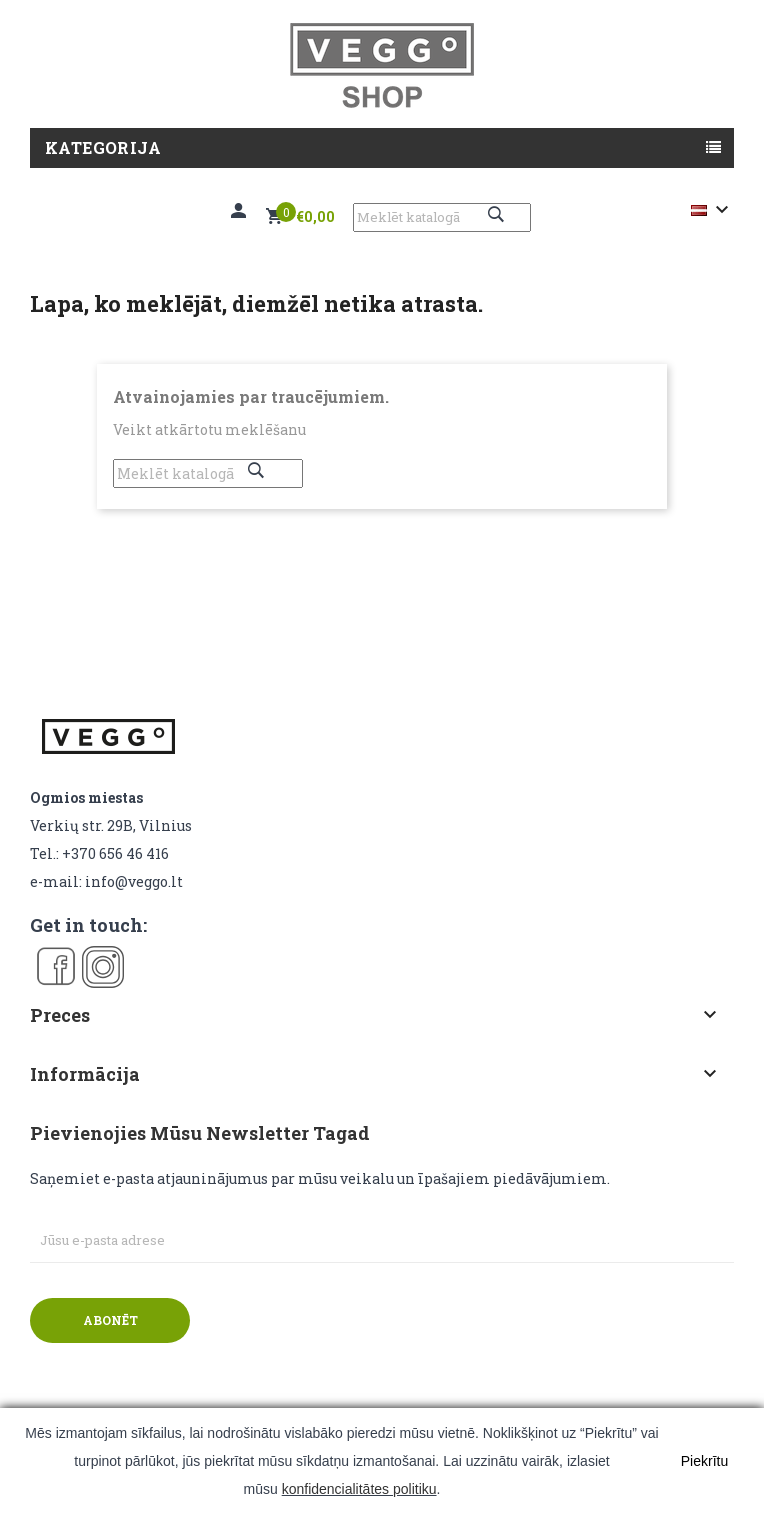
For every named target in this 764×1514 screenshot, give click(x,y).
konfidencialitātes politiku (359, 1489)
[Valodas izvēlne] (712, 210)
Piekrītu (704, 1461)
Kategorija (103, 147)
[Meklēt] (442, 217)
